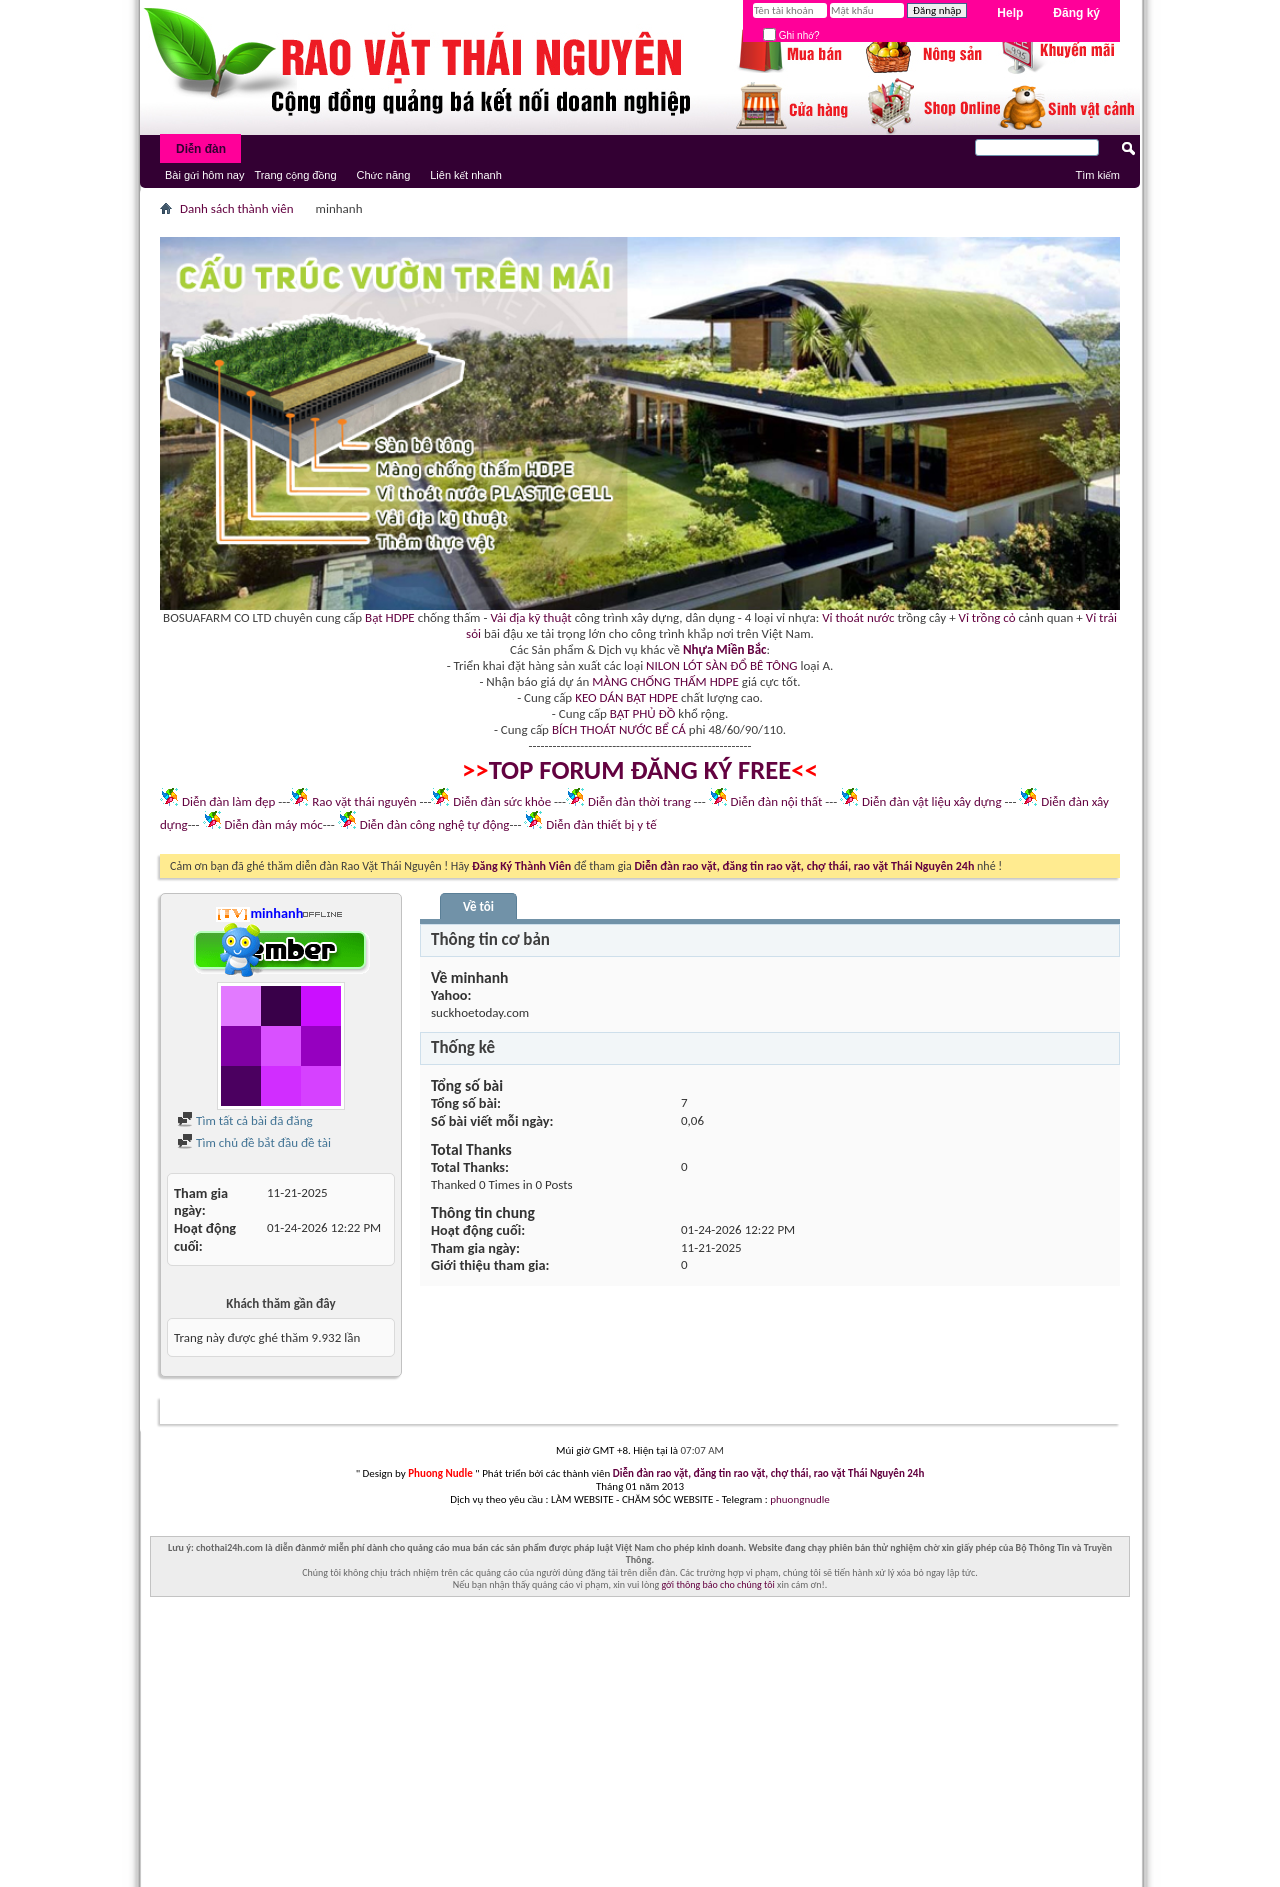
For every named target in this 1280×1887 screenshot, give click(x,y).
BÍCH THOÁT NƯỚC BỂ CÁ (619, 729)
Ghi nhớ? (791, 35)
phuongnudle (799, 1499)
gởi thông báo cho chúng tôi (717, 1584)
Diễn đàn (201, 149)
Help (1010, 13)
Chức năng (384, 175)
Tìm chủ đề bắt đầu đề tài (254, 1142)
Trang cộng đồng (295, 175)
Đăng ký (1076, 13)
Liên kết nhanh (466, 175)
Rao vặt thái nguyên (364, 801)
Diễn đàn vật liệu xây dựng (932, 801)
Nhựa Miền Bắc (724, 649)
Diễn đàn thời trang (639, 801)
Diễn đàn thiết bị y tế (601, 824)
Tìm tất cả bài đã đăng (245, 1120)
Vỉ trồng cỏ (987, 617)
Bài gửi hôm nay (204, 175)
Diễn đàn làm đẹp (228, 801)
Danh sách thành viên (237, 208)
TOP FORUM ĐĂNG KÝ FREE (640, 770)
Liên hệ (990, 1411)
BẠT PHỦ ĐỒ (643, 713)
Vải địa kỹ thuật (530, 617)
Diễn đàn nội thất (777, 801)
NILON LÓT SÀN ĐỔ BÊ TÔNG (721, 665)
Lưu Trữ (1037, 1411)
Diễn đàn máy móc (273, 824)
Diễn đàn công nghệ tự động (435, 824)
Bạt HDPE (390, 617)
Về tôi (478, 906)
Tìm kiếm (1097, 175)
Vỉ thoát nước (858, 617)
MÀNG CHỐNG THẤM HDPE (665, 681)
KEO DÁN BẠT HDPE (626, 697)
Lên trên (1088, 1411)
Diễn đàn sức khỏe (502, 801)
